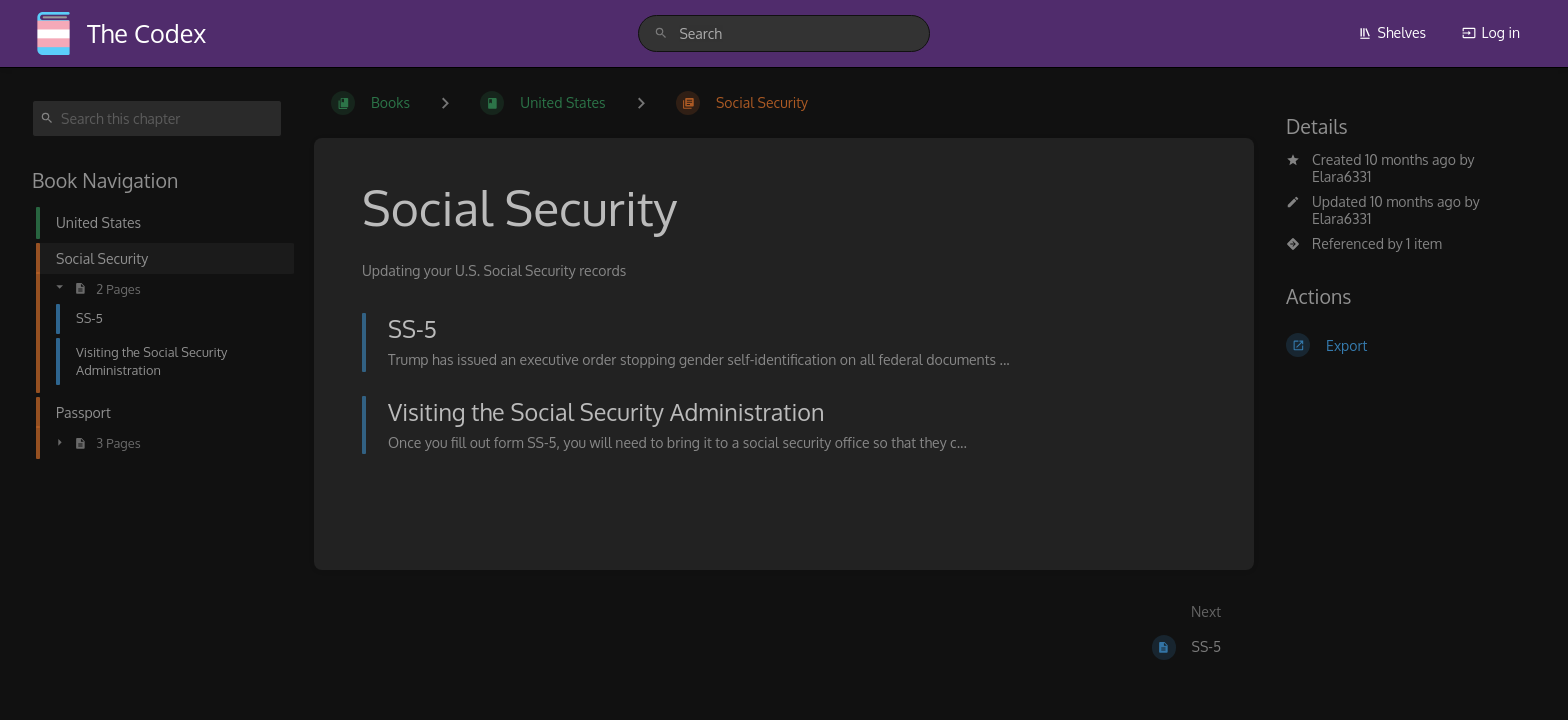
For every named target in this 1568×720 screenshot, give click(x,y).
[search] (783, 33)
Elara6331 (1341, 176)
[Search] (661, 33)
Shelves (1392, 32)
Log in (1491, 32)
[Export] (1411, 345)
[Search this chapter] (157, 118)
